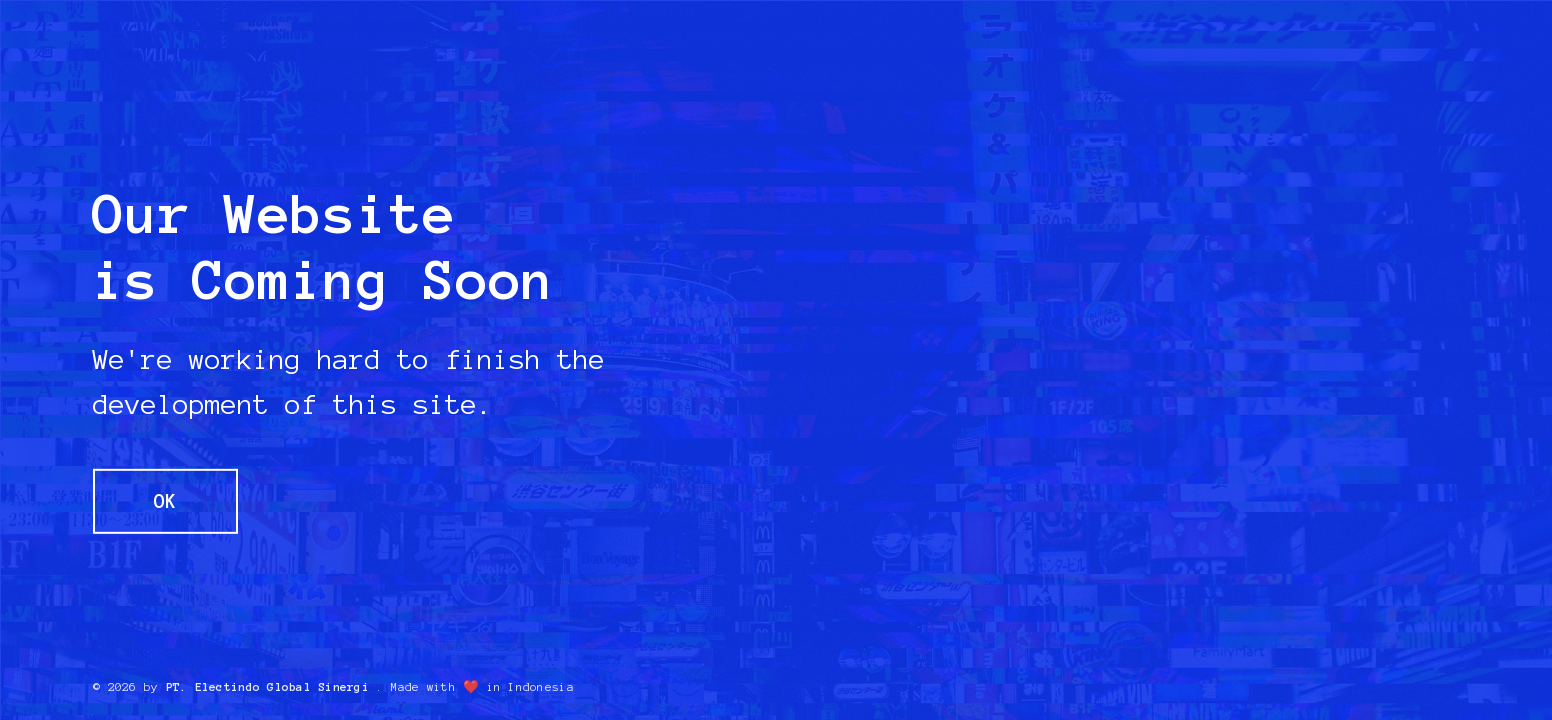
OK (165, 501)
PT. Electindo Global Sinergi (267, 687)
